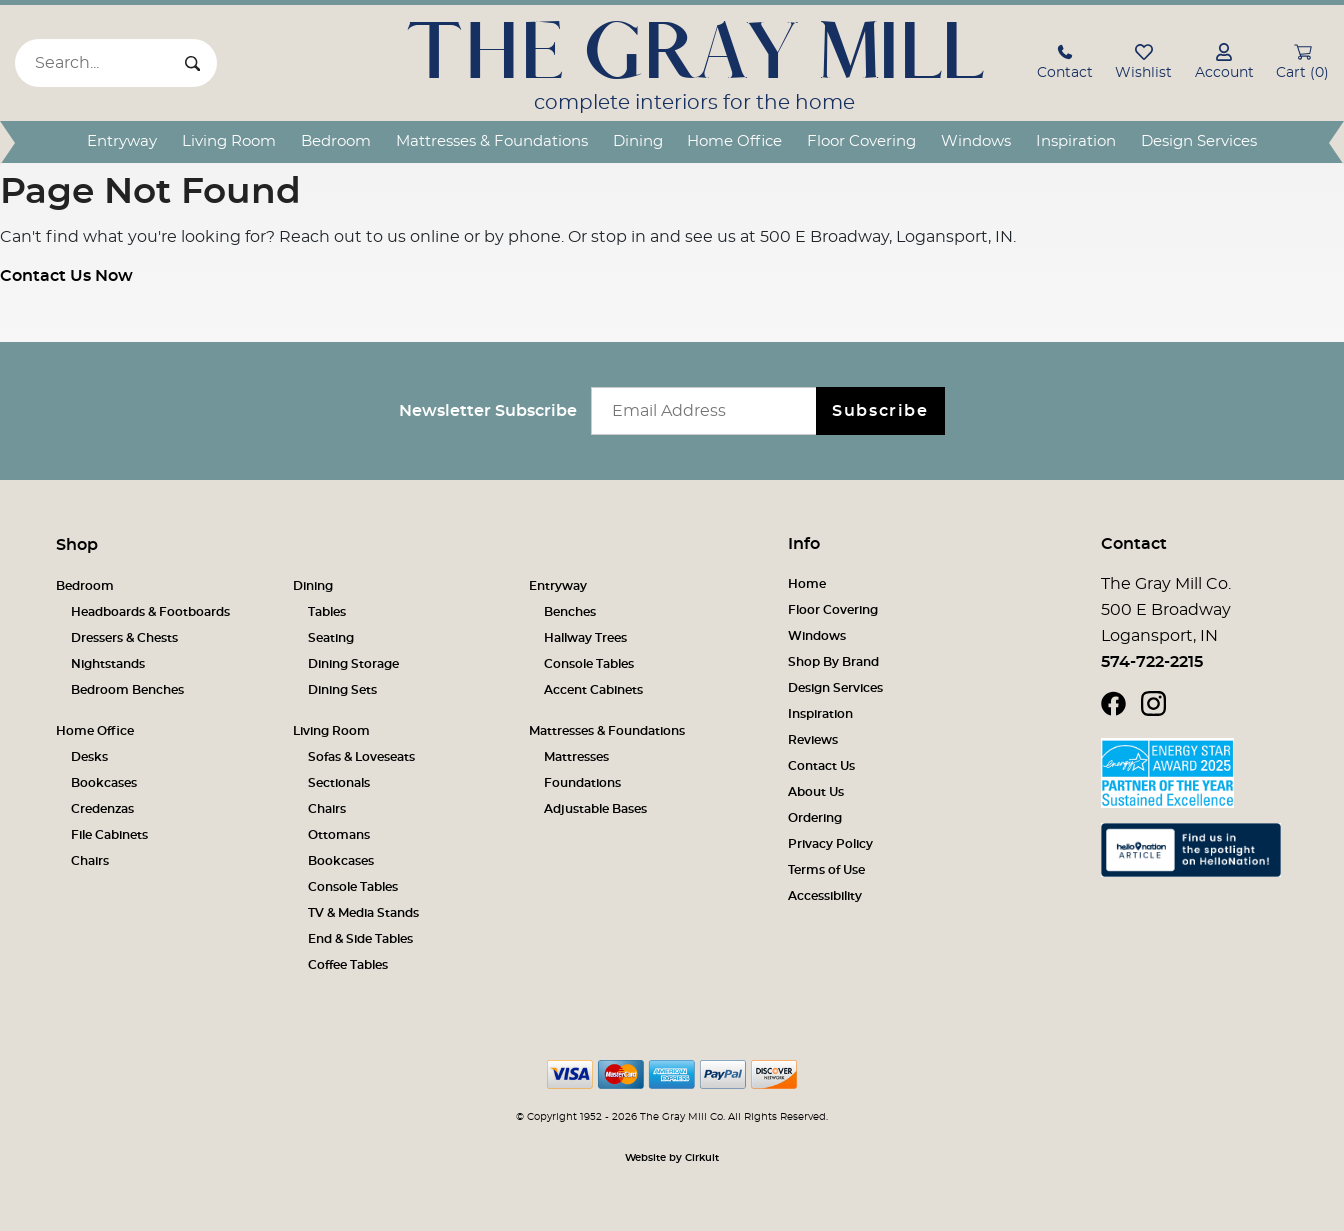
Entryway (122, 141)
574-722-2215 (1152, 662)
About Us (816, 792)
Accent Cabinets (593, 690)
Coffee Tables (348, 965)
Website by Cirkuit (672, 1158)
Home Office (734, 141)
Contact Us (821, 766)
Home (807, 584)
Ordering (815, 818)
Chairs (90, 861)
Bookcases (104, 783)
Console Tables (589, 664)
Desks (89, 757)
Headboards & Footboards (150, 612)
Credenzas (102, 809)
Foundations (582, 783)
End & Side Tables (360, 939)
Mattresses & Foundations (492, 141)
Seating (331, 638)
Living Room (229, 141)
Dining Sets (342, 690)
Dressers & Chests (124, 638)
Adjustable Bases (595, 809)
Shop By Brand (833, 662)
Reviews (813, 740)
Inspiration (1076, 141)
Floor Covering (861, 141)
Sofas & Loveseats (361, 757)
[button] (1065, 64)
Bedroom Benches (127, 690)
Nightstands (108, 664)
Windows (976, 141)
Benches (570, 612)
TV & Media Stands (363, 913)
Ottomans (339, 835)
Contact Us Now (66, 276)
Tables (327, 612)
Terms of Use (826, 870)
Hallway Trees (585, 638)
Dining (638, 141)
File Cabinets (109, 835)
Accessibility (825, 896)
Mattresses (576, 757)
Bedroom (336, 141)
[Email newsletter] (708, 411)
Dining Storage (353, 664)
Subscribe (880, 411)
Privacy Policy (830, 844)
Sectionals (339, 783)
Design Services (1199, 141)
